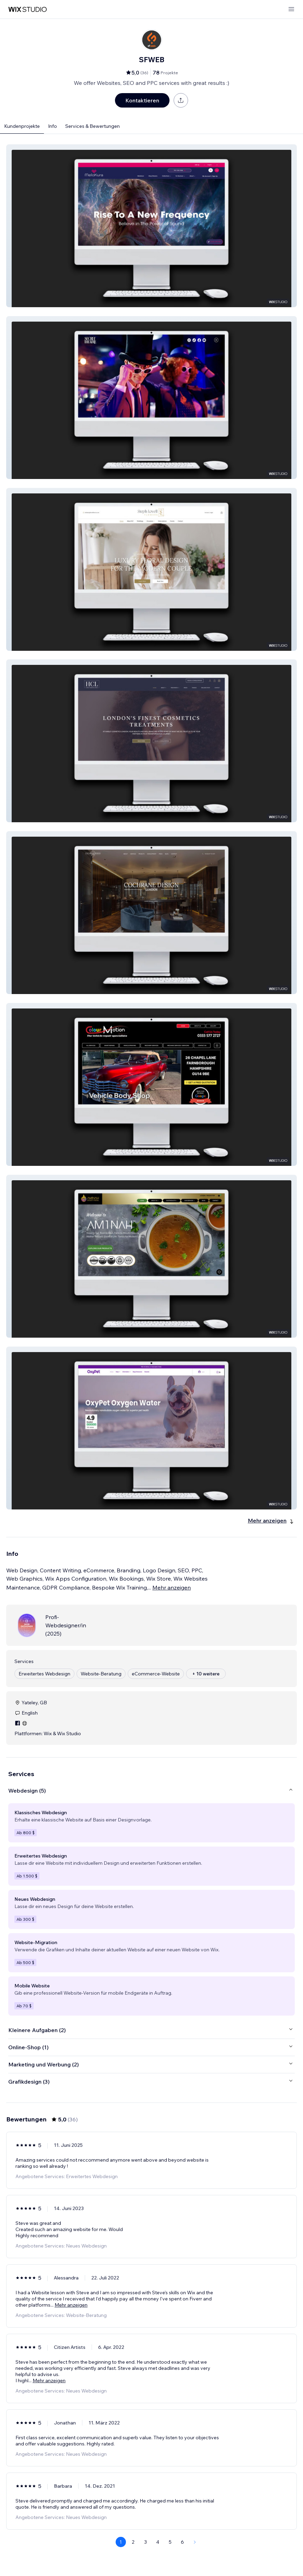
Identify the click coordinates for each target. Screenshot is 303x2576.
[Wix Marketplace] (27, 9)
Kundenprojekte (22, 126)
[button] (151, 225)
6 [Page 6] (182, 2542)
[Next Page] (195, 2542)
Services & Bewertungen (92, 126)
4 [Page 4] (157, 2542)
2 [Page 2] (133, 2542)
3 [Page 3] (145, 2542)
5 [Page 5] (170, 2542)
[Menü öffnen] (291, 9)
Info (52, 126)
